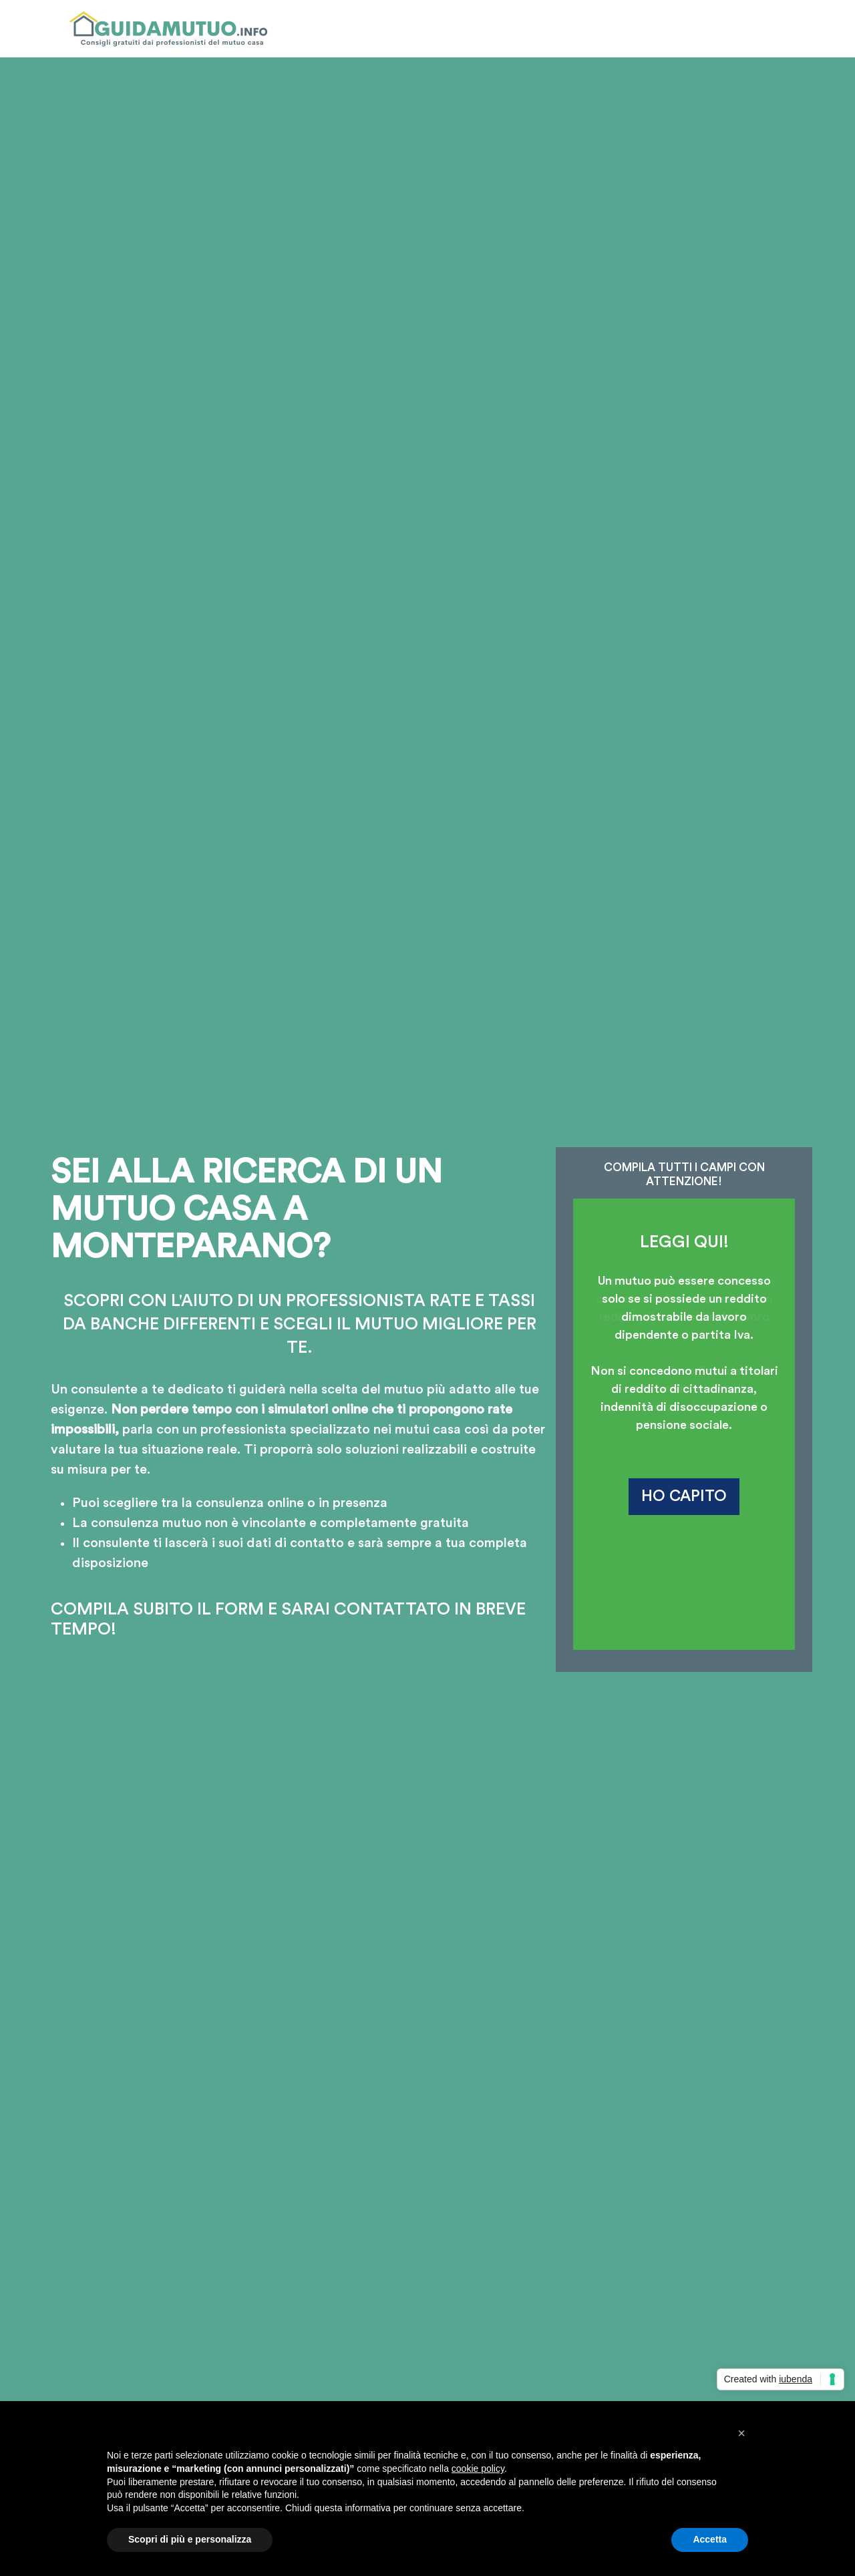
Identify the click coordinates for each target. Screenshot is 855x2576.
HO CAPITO (684, 1496)
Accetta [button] (710, 2539)
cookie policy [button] (478, 2468)
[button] (741, 2433)
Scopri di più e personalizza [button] (189, 2539)
